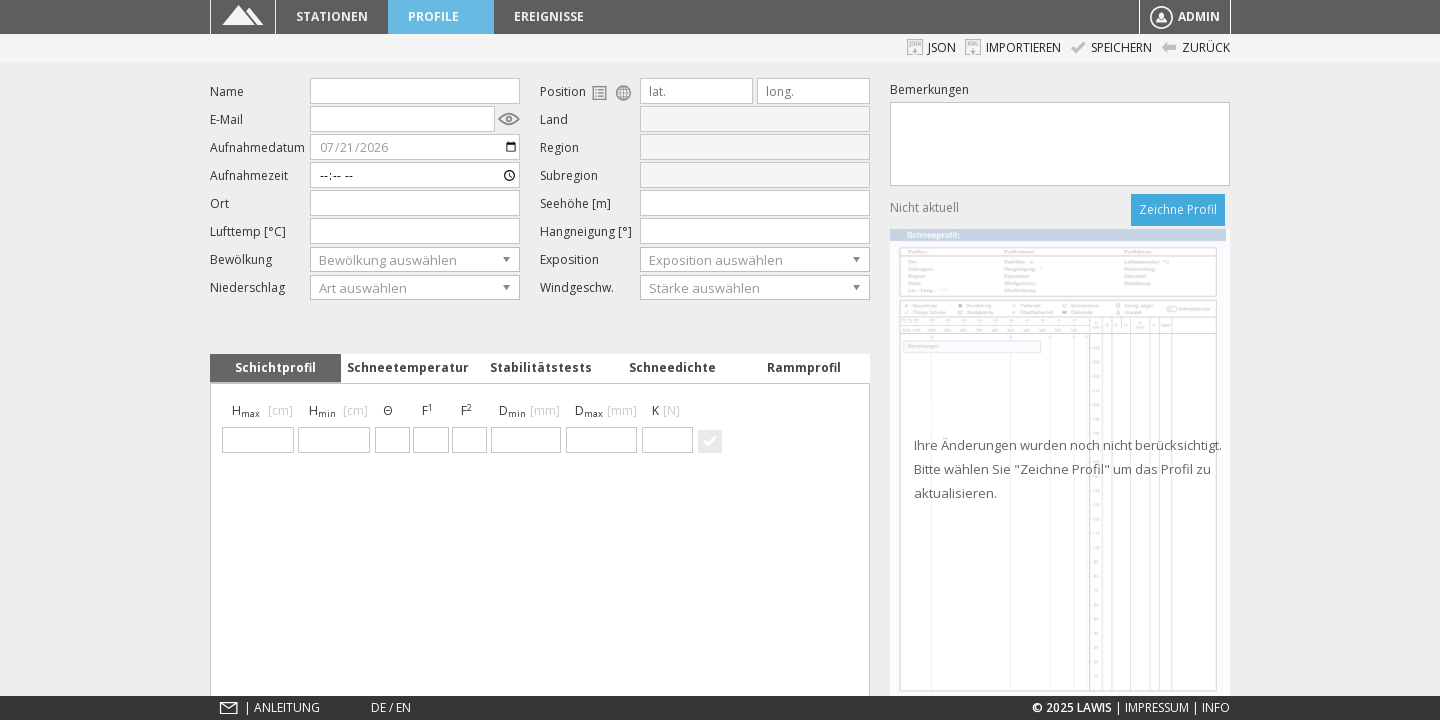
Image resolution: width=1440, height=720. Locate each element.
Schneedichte (672, 367)
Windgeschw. (577, 287)
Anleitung (287, 707)
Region (559, 147)
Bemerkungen (929, 89)
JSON (931, 47)
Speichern (1111, 47)
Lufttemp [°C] (248, 231)
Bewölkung (241, 259)
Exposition (569, 259)
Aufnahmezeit (249, 175)
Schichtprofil (275, 367)
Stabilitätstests (541, 367)
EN (403, 707)
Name (227, 91)
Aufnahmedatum (257, 147)
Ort (219, 203)
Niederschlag (247, 287)
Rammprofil (804, 367)
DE (378, 707)
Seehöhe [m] (575, 203)
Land (554, 119)
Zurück (1195, 47)
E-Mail (226, 119)
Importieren (1013, 47)
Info (1216, 707)
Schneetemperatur (408, 367)
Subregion (569, 175)
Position (587, 91)
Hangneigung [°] (586, 231)
